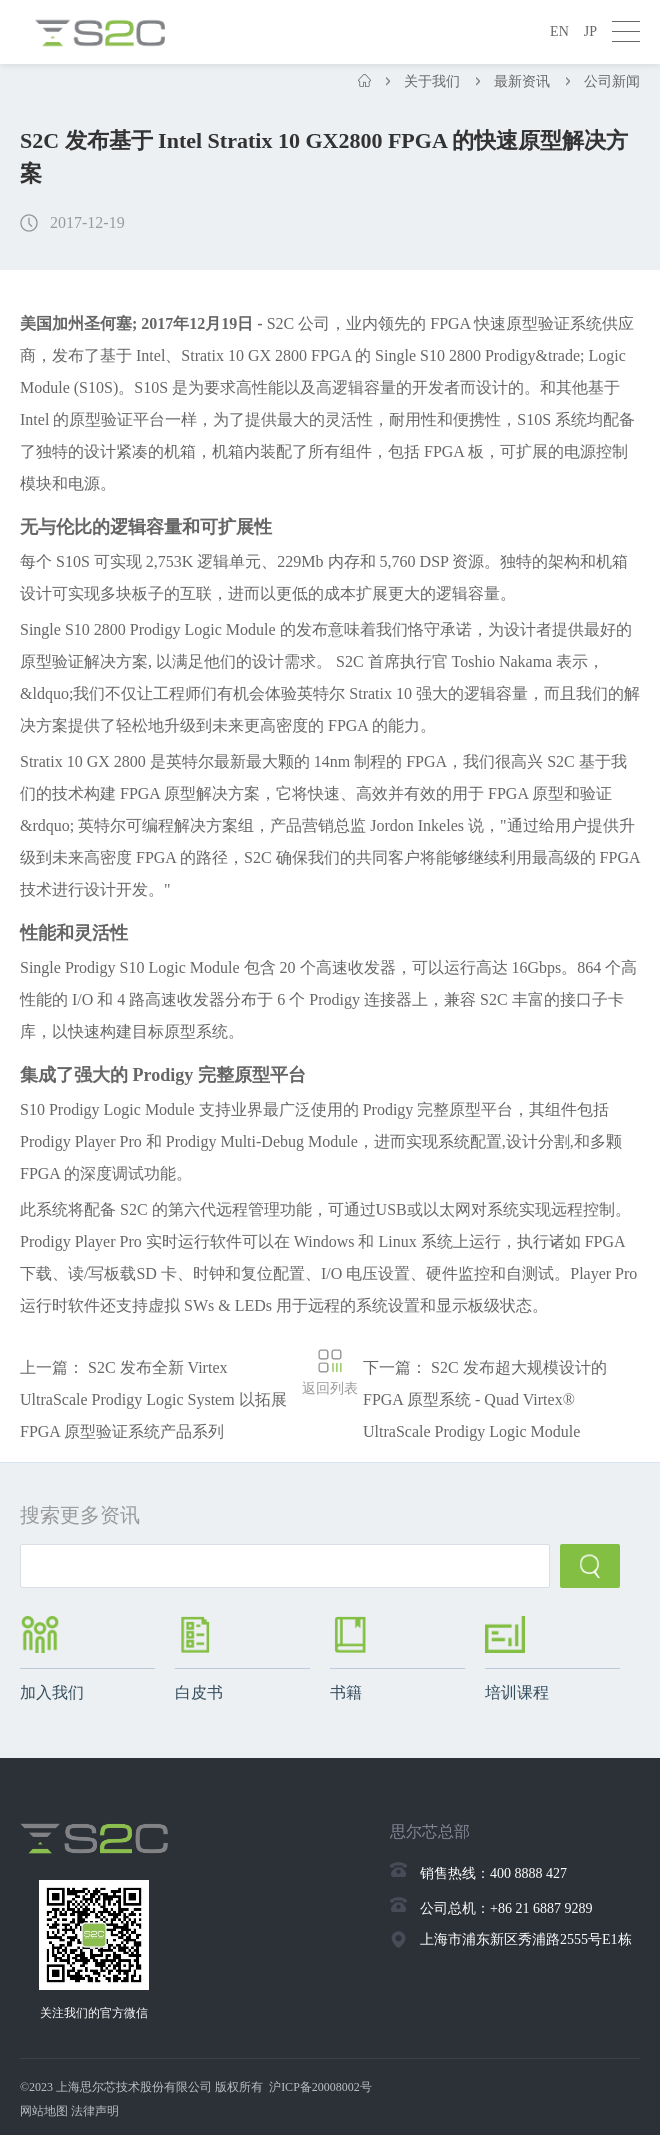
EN (559, 31)
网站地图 (44, 2111)
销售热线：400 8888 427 (493, 1873)
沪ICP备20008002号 (320, 2087)
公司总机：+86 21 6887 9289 (506, 1908)
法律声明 (95, 2111)
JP (590, 31)
